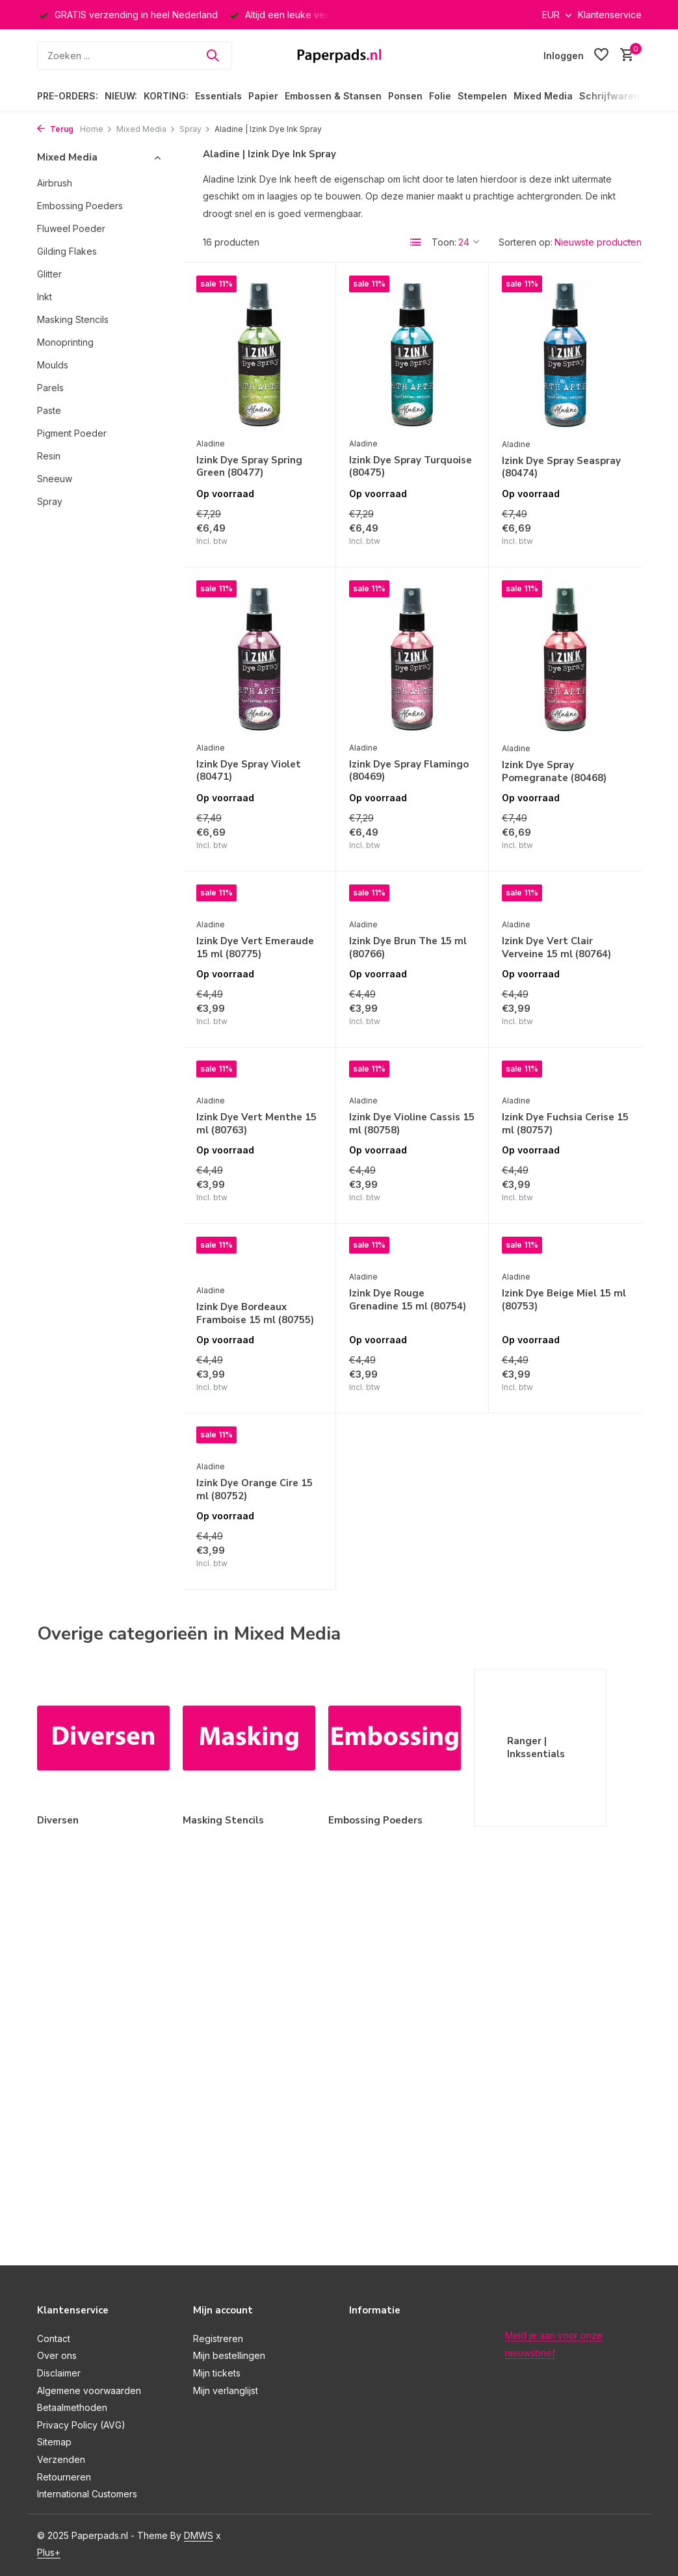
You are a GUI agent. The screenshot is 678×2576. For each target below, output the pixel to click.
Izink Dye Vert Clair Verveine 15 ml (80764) (556, 947)
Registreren (218, 2338)
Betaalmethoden (72, 2407)
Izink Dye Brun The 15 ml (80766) (408, 947)
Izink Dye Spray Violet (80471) (248, 771)
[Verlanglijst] (601, 55)
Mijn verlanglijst (225, 2390)
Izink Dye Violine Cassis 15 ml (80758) (412, 1124)
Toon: (444, 242)
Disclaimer (59, 2372)
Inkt (44, 296)
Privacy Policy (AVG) (81, 2424)
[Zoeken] (134, 56)
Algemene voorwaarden (89, 2390)
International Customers (87, 2493)
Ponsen (405, 95)
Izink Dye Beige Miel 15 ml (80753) (564, 1300)
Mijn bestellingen (229, 2355)
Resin (48, 455)
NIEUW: (121, 95)
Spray (195, 129)
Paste (49, 410)
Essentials (218, 95)
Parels (50, 387)
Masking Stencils (73, 319)
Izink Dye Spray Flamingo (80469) (409, 771)
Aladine (210, 443)
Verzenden (61, 2459)
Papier (263, 95)
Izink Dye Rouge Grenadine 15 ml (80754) (407, 1300)
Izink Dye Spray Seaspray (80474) (561, 467)
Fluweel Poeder (71, 228)
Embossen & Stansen (333, 95)
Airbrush (54, 182)
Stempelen (482, 95)
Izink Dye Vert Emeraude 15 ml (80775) (255, 947)
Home (96, 129)
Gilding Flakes (67, 251)
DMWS (198, 2535)
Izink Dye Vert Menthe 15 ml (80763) (256, 1124)
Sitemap (54, 2441)
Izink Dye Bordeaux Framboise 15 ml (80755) (255, 1313)
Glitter (49, 273)
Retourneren (64, 2476)
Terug (55, 129)
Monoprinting (65, 342)
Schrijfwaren (609, 95)
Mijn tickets (217, 2372)
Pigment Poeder (72, 433)
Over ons (57, 2355)
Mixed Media (543, 95)
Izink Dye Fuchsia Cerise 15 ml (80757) (565, 1124)
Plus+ (48, 2552)
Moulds (52, 364)
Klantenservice (610, 14)
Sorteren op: (526, 242)
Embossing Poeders (80, 205)
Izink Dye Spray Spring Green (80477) (249, 467)
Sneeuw (54, 478)
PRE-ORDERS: (67, 95)
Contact (53, 2338)
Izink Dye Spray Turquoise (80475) (410, 467)
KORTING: (166, 95)
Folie (440, 95)
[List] (416, 242)
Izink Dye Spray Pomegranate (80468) (554, 771)
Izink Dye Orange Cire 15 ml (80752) (254, 1489)
